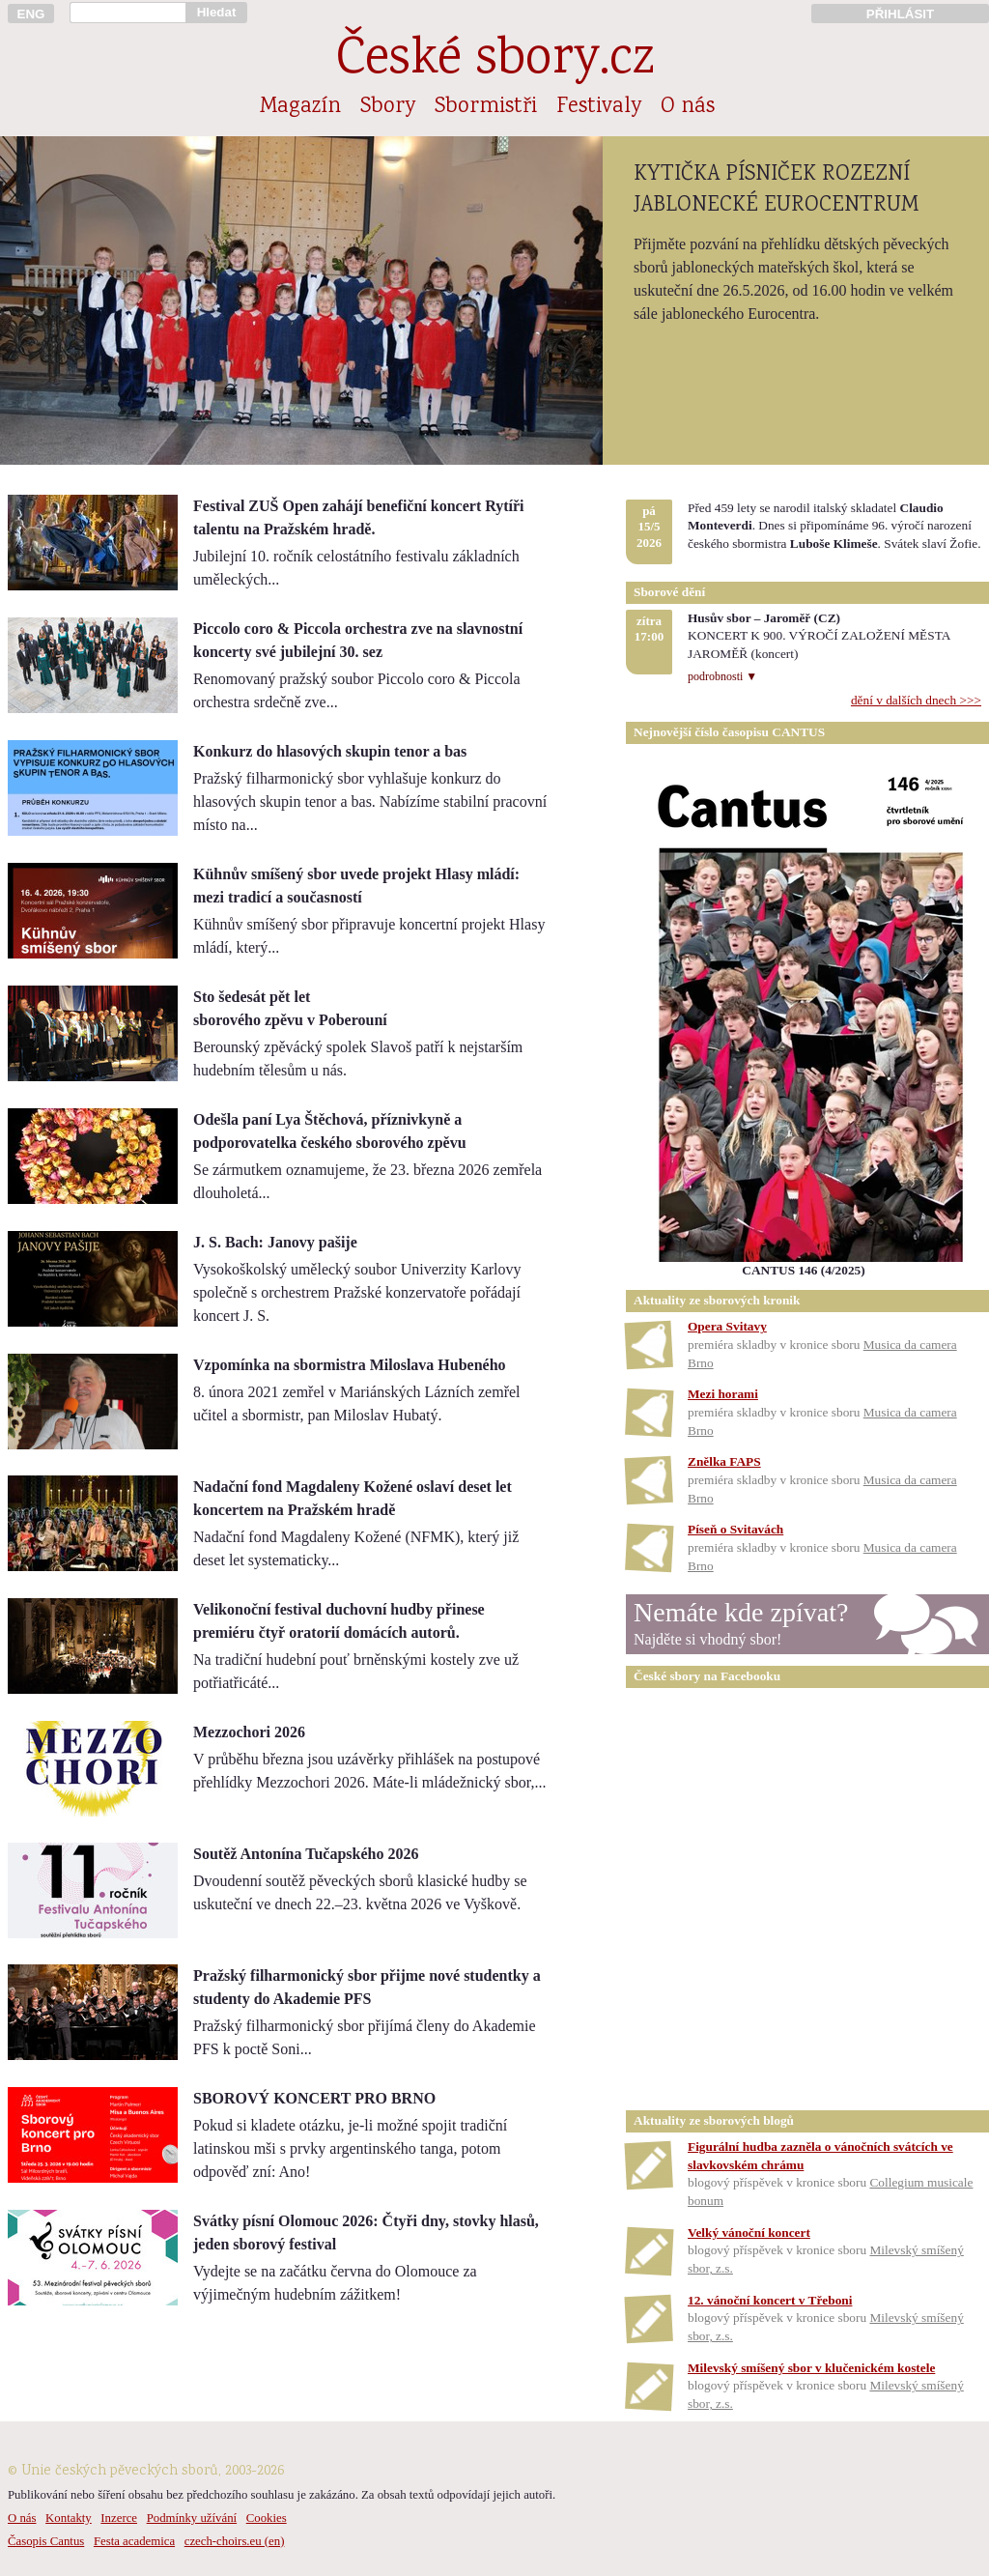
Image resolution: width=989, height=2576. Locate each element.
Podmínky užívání (192, 2518)
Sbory (387, 107)
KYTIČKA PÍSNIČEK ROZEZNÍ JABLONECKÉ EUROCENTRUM (776, 190)
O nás (688, 107)
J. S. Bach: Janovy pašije (275, 1242)
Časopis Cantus (46, 2541)
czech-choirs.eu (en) (234, 2541)
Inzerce (118, 2518)
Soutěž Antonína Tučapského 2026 (305, 1854)
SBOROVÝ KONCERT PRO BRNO (314, 2098)
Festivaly (598, 107)
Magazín (300, 107)
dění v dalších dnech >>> (916, 700)
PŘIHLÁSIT (900, 14)
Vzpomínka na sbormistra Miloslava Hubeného (349, 1365)
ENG (31, 14)
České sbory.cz (495, 61)
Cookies (266, 2518)
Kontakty (68, 2518)
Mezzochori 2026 (249, 1732)
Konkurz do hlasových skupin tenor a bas (329, 751)
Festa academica (134, 2541)
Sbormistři (486, 107)
